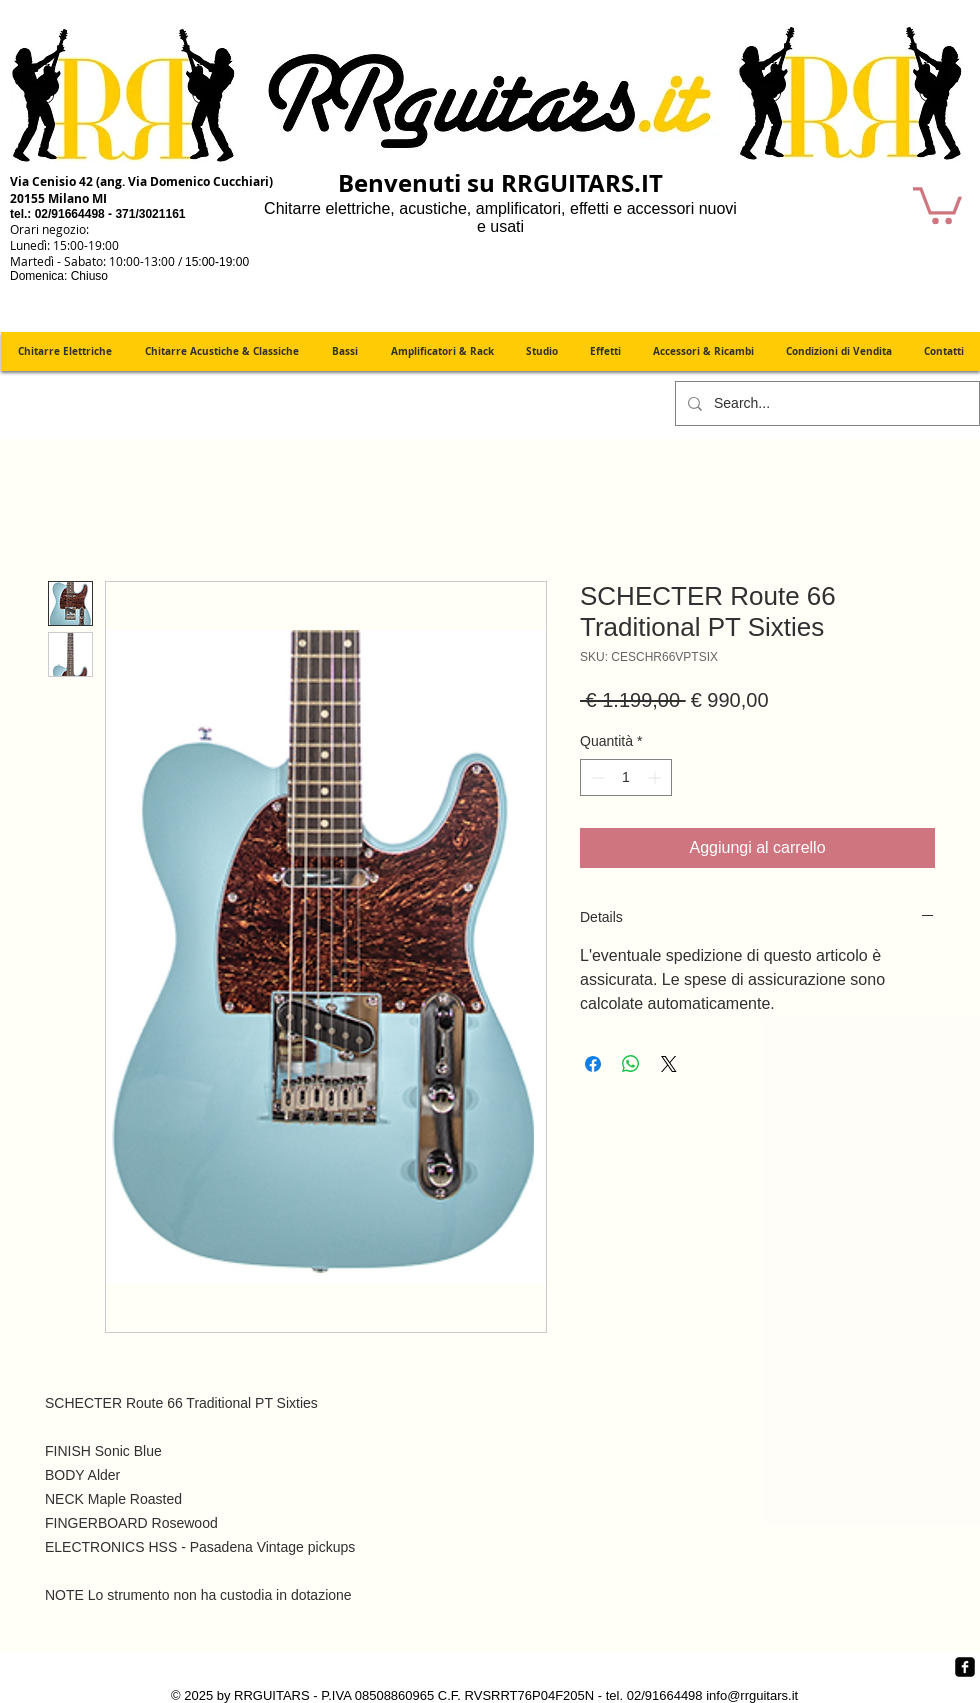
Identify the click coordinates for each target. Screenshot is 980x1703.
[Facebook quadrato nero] (965, 1667)
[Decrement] (595, 777)
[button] (937, 203)
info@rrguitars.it (752, 1695)
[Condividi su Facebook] (593, 1064)
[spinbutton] (626, 777)
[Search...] (825, 403)
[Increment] (656, 777)
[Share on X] (669, 1064)
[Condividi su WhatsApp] (631, 1064)
